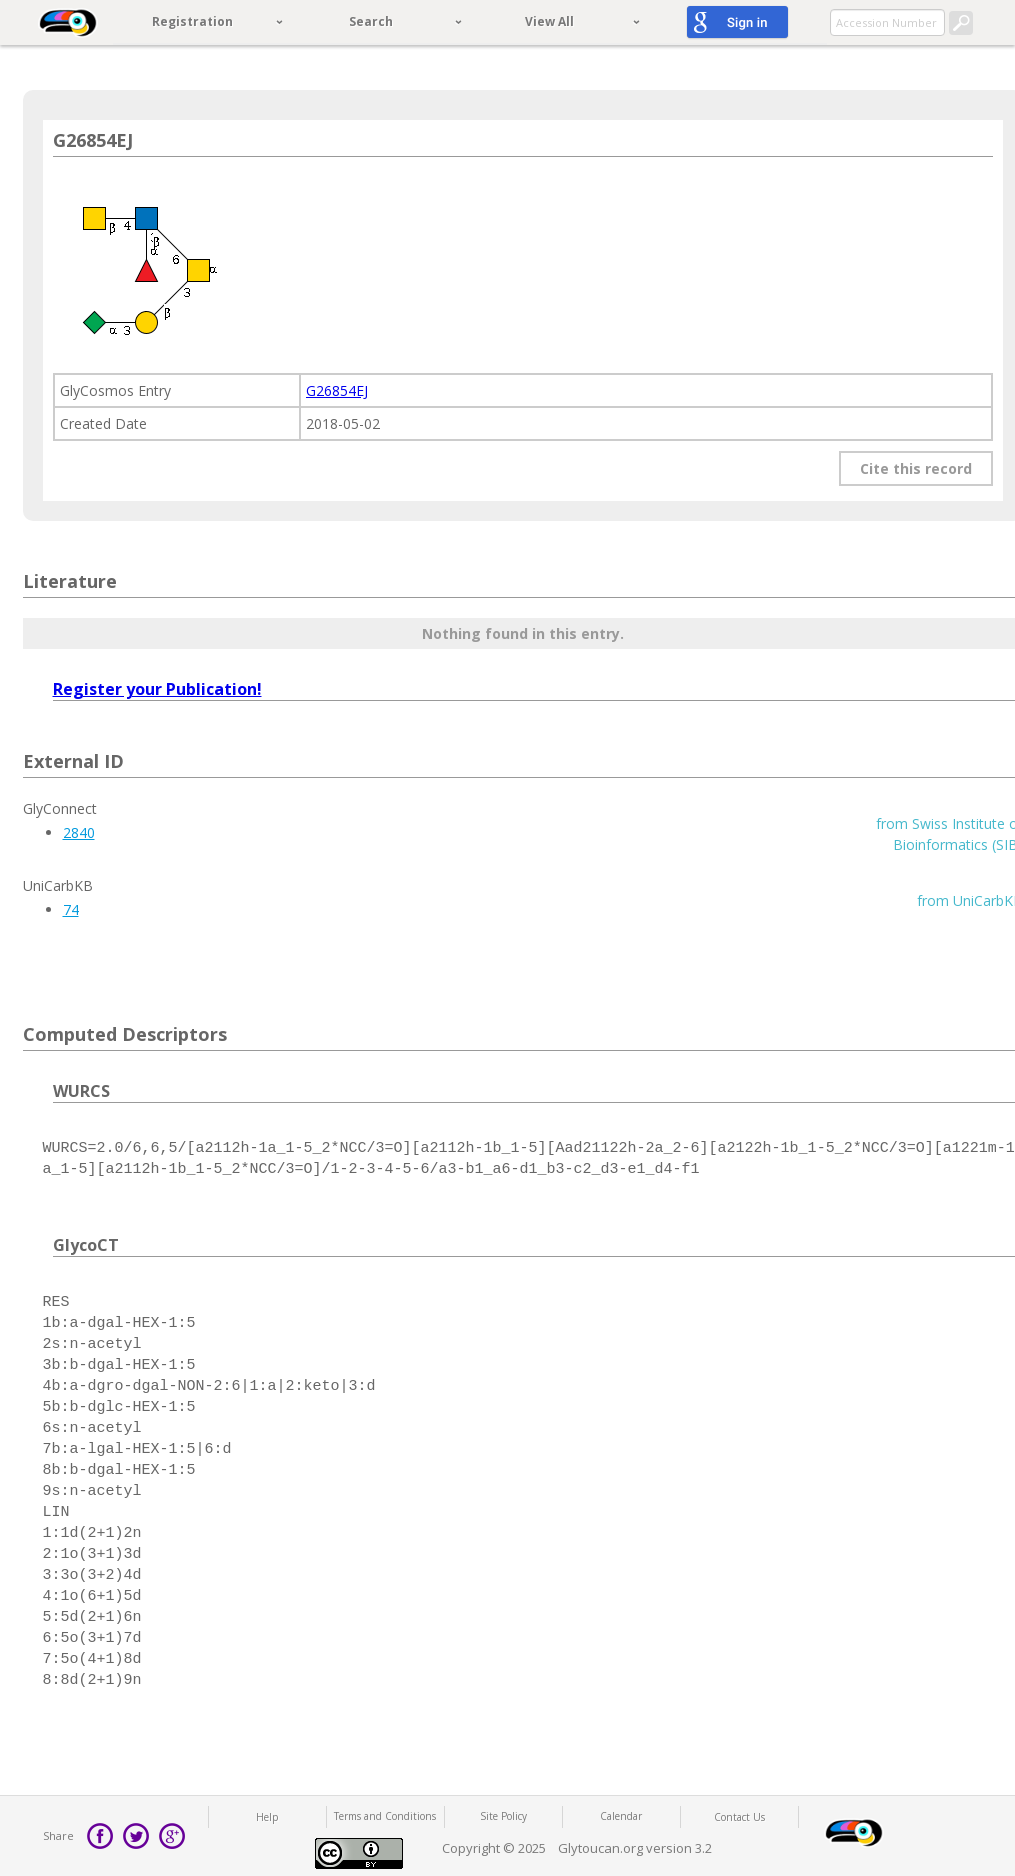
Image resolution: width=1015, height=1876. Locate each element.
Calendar (621, 1816)
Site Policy (503, 1816)
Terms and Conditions (385, 1816)
